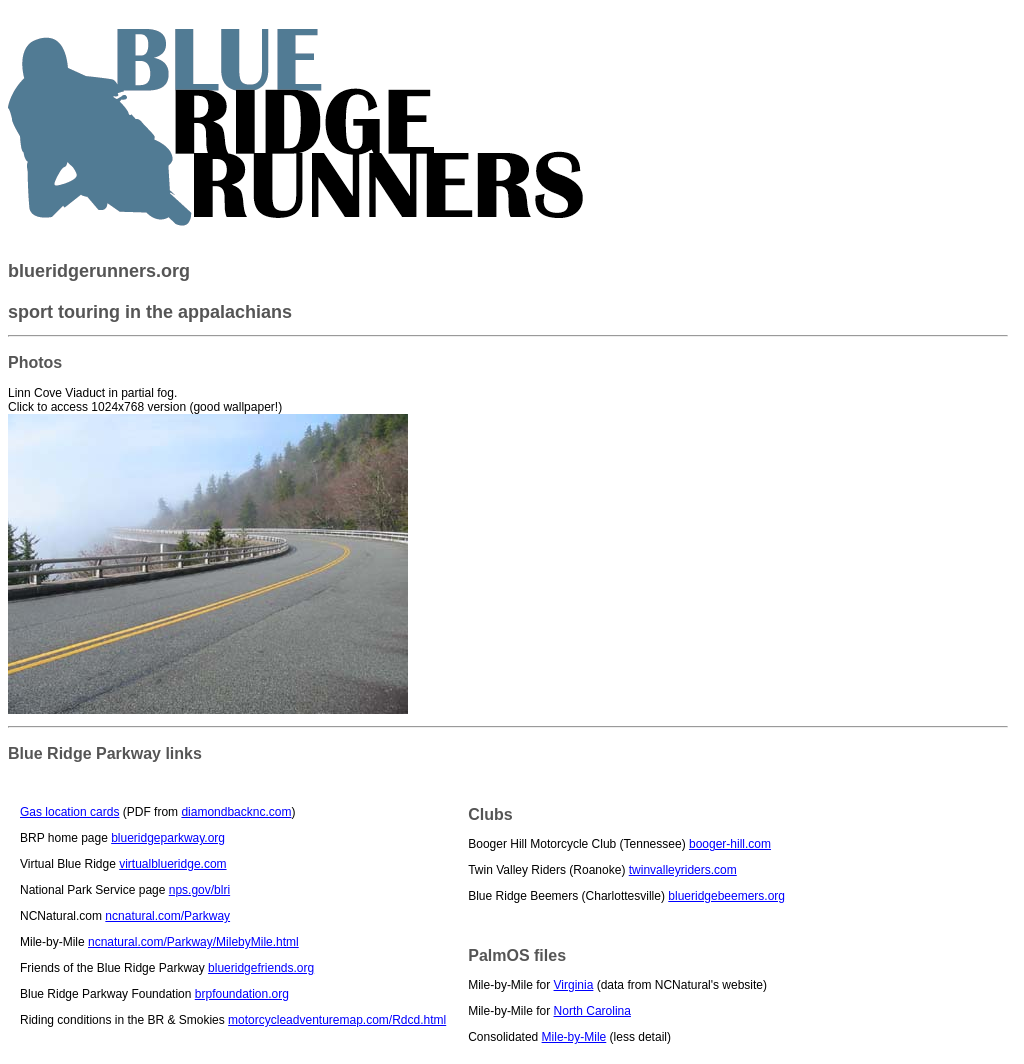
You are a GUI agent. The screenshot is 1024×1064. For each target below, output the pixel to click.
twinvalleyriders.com (683, 870)
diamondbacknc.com (236, 812)
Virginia (574, 985)
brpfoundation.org (242, 994)
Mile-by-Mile (574, 1037)
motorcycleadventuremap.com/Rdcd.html (337, 1020)
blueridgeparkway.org (168, 838)
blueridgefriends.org (261, 968)
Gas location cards (69, 812)
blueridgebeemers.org (726, 896)
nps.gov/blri (199, 890)
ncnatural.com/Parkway (167, 916)
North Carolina (592, 1011)
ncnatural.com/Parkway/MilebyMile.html (193, 942)
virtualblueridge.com (172, 864)
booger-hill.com (730, 844)
